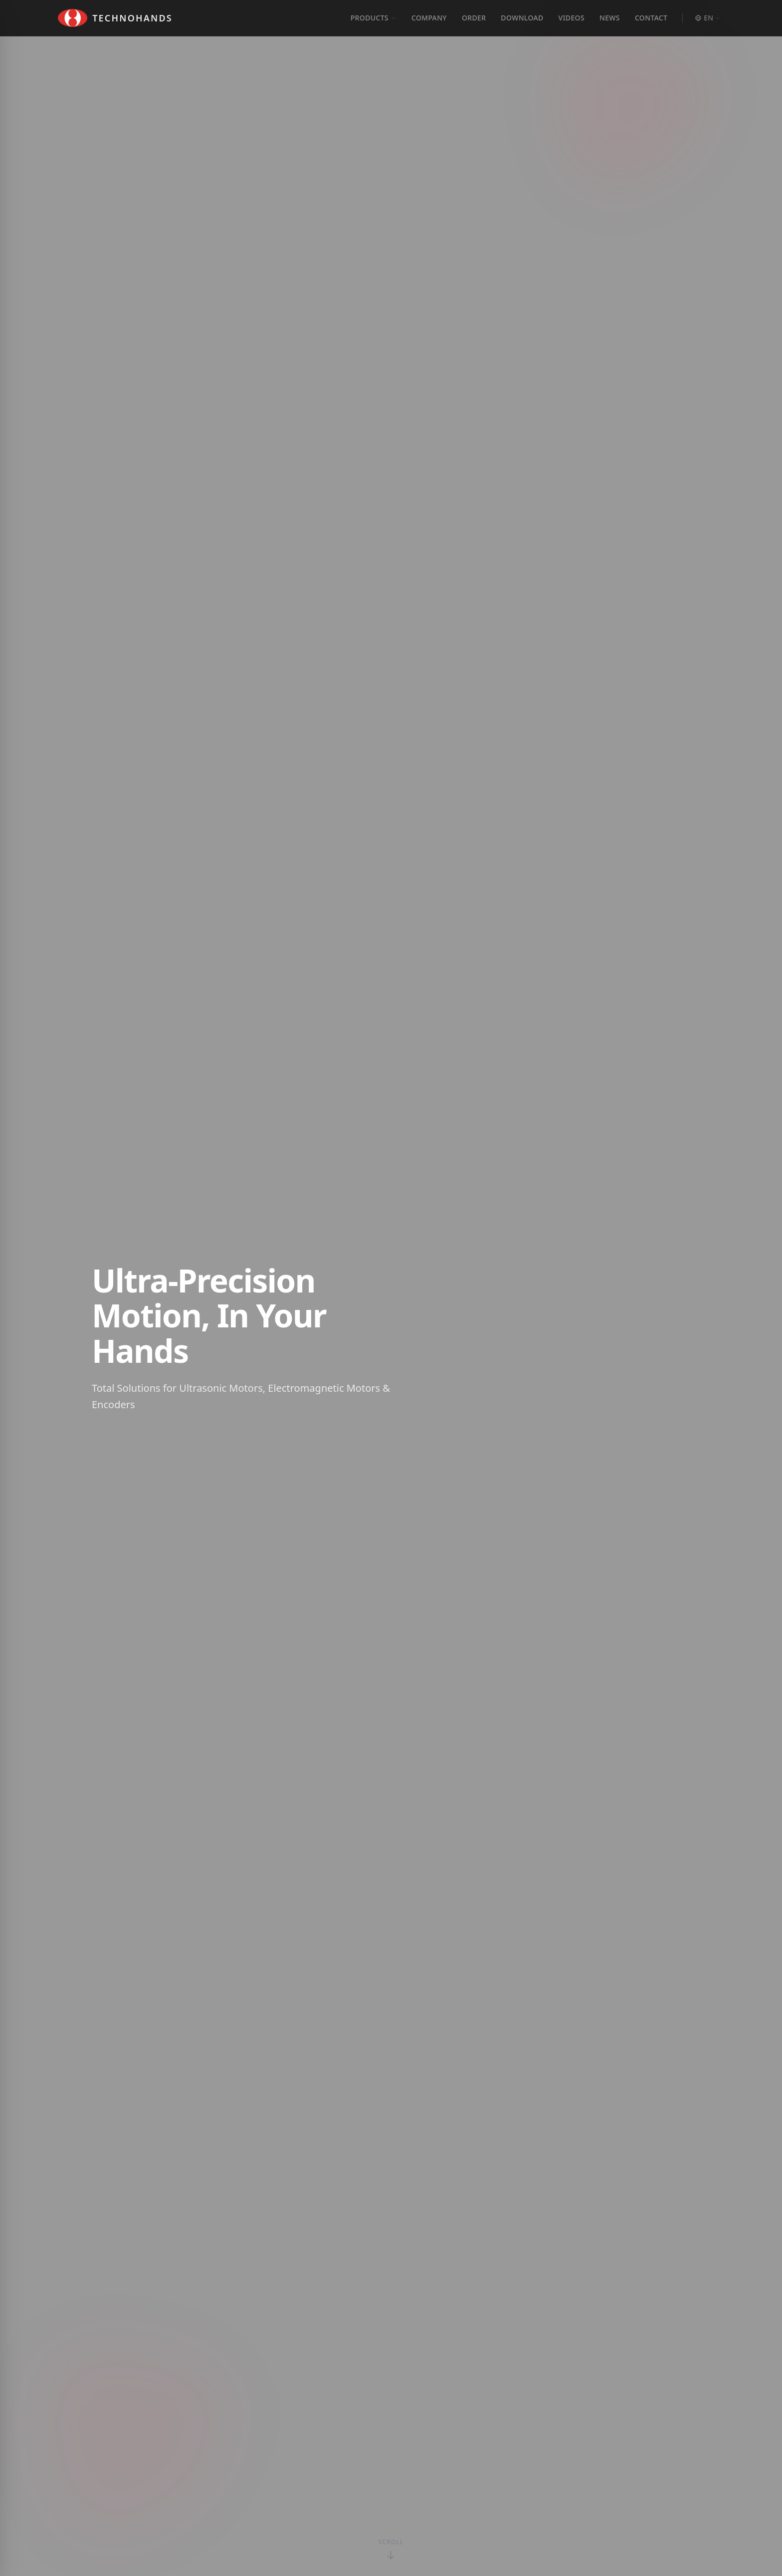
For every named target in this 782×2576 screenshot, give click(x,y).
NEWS (609, 17)
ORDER (474, 17)
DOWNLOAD (522, 17)
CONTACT (651, 17)
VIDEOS (572, 17)
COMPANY (429, 17)
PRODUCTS (373, 17)
